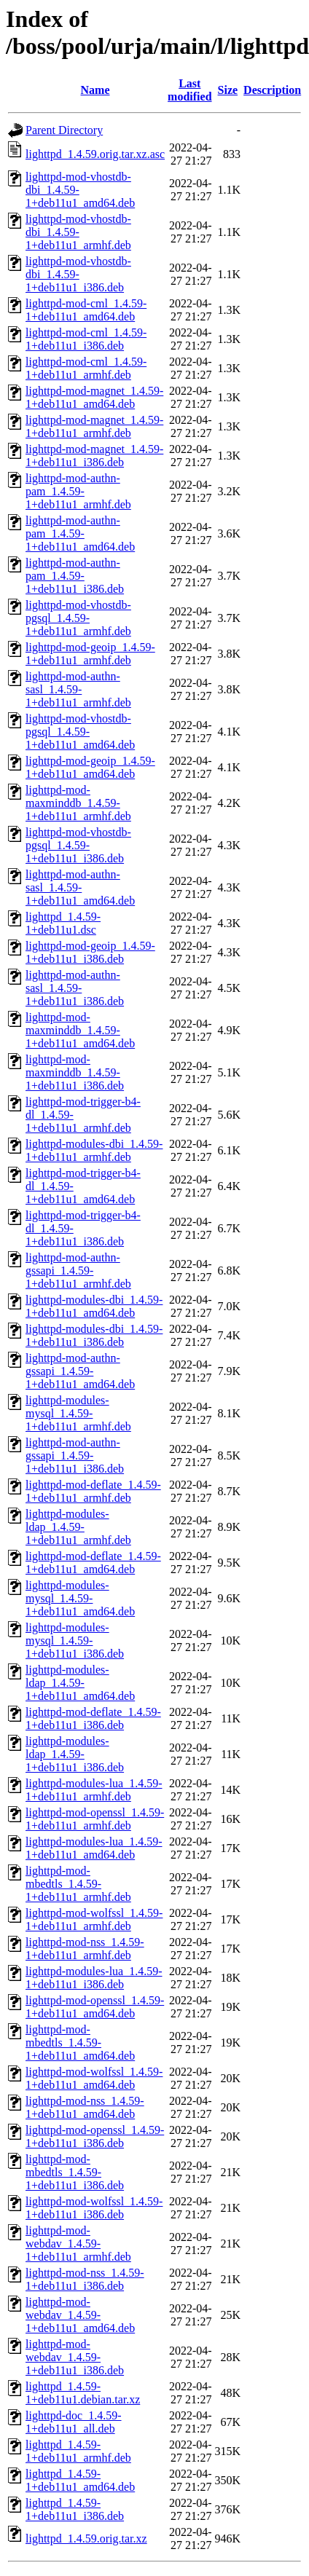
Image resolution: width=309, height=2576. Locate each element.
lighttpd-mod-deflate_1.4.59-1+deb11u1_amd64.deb (93, 1562)
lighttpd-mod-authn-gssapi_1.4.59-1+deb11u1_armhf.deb (78, 1270)
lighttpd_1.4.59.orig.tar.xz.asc (95, 154)
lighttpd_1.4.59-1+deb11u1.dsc (63, 923)
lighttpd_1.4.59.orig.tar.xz (86, 2538)
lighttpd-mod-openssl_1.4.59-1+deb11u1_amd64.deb (95, 2007)
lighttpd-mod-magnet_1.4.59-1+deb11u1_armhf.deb (94, 426)
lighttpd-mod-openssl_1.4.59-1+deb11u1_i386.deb (95, 2136)
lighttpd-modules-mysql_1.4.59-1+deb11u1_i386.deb (75, 1640)
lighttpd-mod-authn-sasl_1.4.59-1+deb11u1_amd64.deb (80, 887)
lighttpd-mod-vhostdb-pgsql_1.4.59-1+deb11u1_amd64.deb (80, 731)
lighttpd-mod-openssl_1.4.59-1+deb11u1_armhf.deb (95, 1819)
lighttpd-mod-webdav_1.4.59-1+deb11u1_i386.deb (75, 2357)
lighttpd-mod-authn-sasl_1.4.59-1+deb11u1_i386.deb (75, 988)
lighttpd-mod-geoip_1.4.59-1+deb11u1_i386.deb (90, 952)
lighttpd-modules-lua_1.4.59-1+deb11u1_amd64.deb (94, 1848)
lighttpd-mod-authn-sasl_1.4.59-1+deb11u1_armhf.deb (78, 689)
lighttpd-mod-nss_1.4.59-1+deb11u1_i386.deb (85, 2279)
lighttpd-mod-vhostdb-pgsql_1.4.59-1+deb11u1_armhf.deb (78, 618)
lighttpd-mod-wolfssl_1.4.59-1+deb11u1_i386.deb (94, 2208)
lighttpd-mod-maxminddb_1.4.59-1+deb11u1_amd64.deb (80, 1030)
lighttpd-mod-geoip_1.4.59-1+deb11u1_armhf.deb (90, 653)
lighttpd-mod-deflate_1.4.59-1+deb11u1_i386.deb (93, 1718)
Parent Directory (64, 130)
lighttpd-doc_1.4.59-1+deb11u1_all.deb (74, 2422)
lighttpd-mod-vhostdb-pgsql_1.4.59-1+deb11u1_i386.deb (78, 845)
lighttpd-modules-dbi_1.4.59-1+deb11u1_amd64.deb (94, 1306)
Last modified (189, 90)
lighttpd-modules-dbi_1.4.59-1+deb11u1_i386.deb (94, 1335)
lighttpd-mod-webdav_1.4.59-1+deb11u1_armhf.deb (78, 2243)
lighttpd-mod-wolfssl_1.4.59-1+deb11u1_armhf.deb (94, 1919)
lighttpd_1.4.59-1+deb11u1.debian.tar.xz (83, 2393)
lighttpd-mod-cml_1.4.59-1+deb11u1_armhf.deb (86, 368)
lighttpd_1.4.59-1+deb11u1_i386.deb (75, 2509)
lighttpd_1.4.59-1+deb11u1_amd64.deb (80, 2480)
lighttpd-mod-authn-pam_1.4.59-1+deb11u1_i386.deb (75, 575)
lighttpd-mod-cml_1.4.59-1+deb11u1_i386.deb (86, 339)
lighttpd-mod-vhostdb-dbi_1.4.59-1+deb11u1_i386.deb (78, 274)
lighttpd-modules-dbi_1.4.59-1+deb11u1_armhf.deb (94, 1150)
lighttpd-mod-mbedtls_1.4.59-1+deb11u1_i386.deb (75, 2172)
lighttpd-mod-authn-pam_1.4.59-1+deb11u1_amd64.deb (80, 533)
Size (228, 90)
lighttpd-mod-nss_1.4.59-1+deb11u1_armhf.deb (85, 1948)
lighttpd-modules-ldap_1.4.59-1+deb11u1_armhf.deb (78, 1527)
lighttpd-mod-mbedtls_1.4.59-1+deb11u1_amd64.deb (80, 2042)
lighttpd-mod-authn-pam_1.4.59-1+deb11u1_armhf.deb (78, 491)
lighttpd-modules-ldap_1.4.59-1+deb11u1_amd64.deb (80, 1682)
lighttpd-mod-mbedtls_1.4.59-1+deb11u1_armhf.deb (78, 1883)
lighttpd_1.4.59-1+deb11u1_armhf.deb (78, 2451)
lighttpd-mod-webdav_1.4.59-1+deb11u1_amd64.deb (80, 2315)
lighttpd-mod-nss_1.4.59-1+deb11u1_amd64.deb (85, 2107)
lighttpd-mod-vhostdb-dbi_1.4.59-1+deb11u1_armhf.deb (78, 232)
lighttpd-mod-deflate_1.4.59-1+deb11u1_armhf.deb (93, 1491)
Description (272, 90)
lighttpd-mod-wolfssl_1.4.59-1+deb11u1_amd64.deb (94, 2078)
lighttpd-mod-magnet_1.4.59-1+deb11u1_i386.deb (94, 455)
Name (95, 90)
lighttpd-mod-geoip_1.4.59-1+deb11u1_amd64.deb (90, 767)
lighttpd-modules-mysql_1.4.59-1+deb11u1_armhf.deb (78, 1413)
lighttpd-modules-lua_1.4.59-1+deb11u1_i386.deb (94, 1977)
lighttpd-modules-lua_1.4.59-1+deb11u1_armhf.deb (94, 1790)
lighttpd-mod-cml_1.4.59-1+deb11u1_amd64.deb (86, 310)
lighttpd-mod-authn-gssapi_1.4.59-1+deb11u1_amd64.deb (80, 1371)
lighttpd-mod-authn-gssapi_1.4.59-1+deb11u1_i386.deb (75, 1455)
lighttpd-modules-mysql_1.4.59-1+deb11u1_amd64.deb (80, 1598)
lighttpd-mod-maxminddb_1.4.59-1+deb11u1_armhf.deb (78, 803)
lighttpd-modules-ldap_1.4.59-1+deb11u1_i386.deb (75, 1754)
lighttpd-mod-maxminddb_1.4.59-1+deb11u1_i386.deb (75, 1072)
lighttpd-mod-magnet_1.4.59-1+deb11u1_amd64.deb (94, 397)
